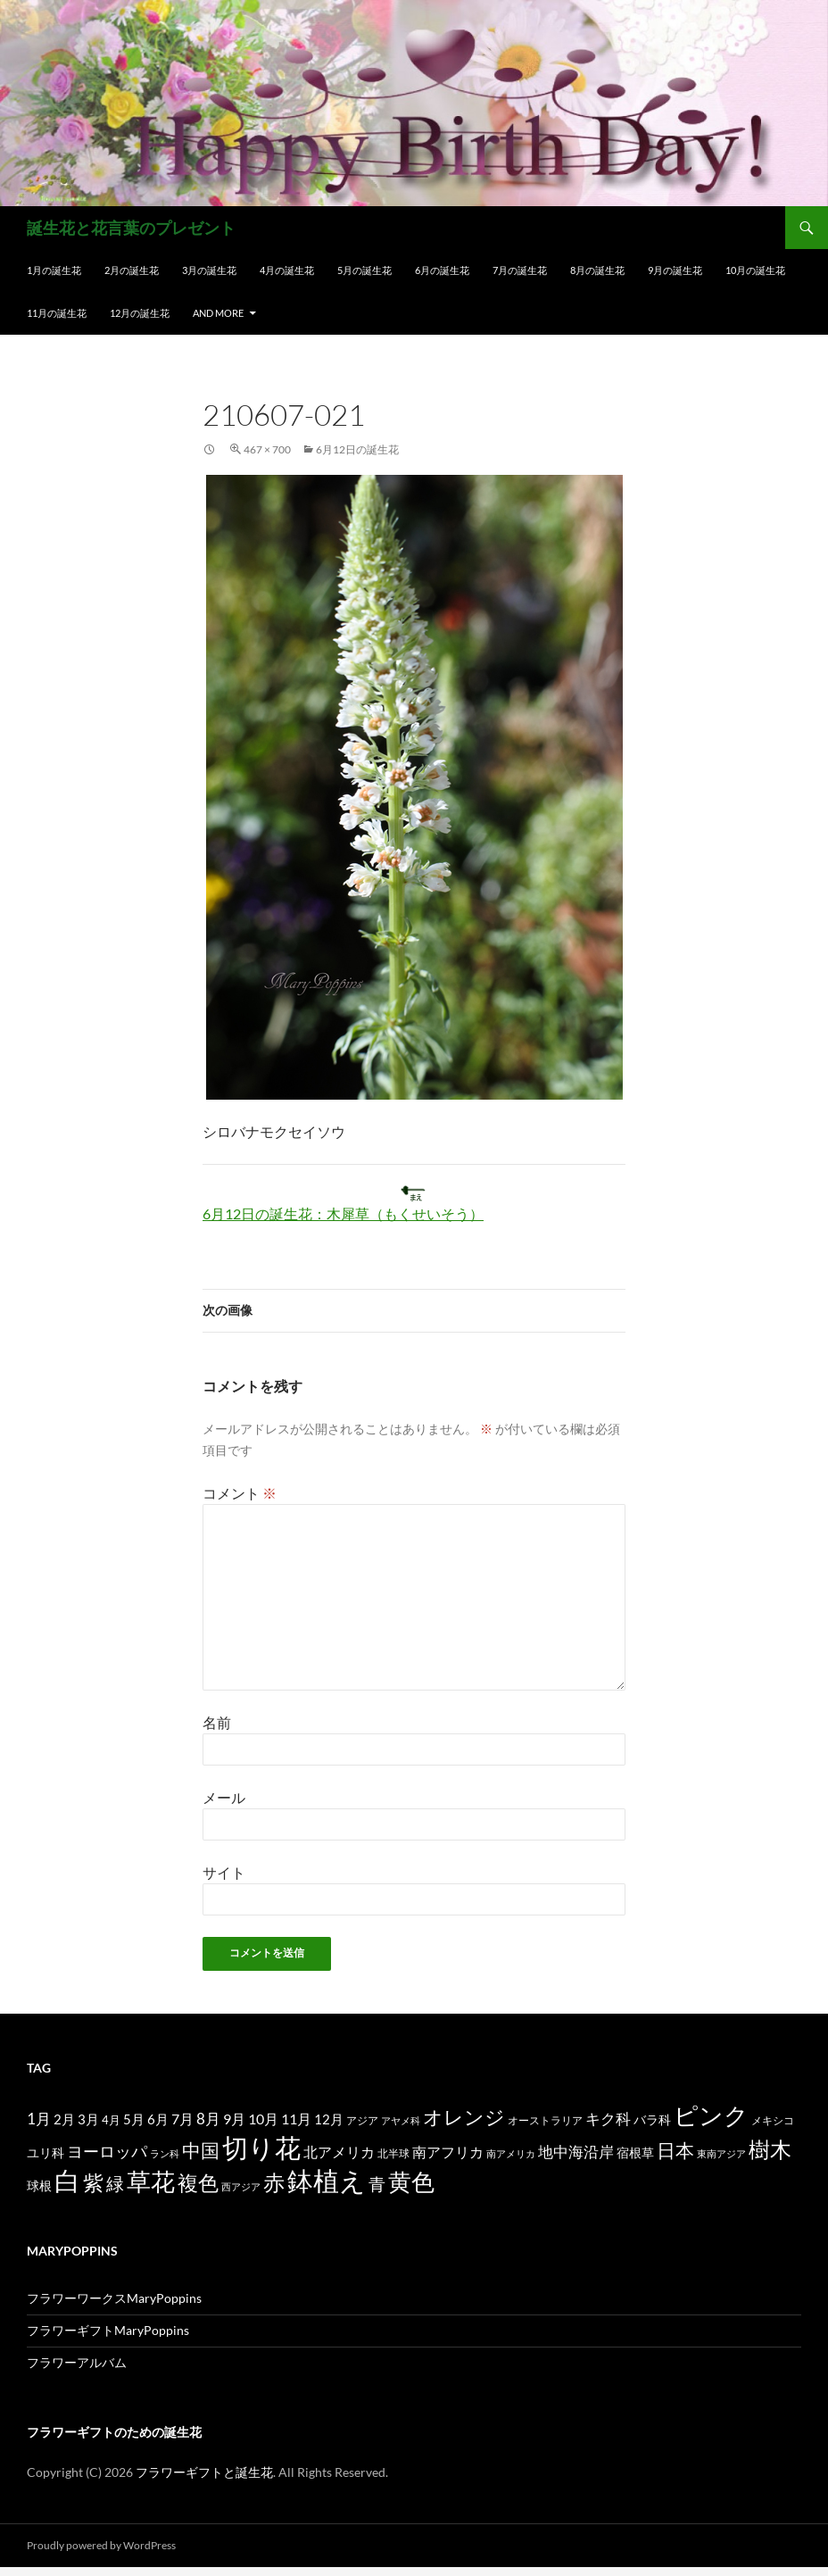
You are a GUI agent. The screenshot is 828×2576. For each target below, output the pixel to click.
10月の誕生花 (755, 270)
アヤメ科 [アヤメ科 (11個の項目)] (400, 2120)
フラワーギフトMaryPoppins (108, 2330)
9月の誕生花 (675, 270)
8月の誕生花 (597, 270)
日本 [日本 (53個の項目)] (675, 2150)
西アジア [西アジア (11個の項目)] (241, 2186)
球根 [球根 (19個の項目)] (39, 2185)
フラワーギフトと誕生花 (204, 2472)
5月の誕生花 (364, 270)
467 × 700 (267, 449)
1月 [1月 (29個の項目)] (39, 2118)
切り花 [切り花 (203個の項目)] (261, 2147)
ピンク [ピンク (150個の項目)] (711, 2115)
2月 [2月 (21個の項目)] (64, 2119)
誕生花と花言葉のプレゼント (131, 227)
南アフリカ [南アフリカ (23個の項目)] (448, 2152)
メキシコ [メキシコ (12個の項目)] (772, 2120)
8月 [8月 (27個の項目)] (208, 2119)
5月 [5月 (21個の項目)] (134, 2119)
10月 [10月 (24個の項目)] (263, 2118)
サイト (224, 1872)
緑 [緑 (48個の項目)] (115, 2183)
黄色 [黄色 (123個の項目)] (411, 2181)
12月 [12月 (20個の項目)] (329, 2119)
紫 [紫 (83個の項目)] (93, 2182)
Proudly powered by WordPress (101, 2545)
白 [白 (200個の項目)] (67, 2180)
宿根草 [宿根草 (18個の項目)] (635, 2152)
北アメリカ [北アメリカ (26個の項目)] (339, 2151)
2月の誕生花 (131, 270)
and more (218, 313)
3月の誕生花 (209, 270)
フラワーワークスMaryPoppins (114, 2298)
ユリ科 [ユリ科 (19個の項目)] (45, 2152)
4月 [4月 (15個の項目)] (111, 2120)
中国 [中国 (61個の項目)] (200, 2150)
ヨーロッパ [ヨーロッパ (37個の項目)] (107, 2151)
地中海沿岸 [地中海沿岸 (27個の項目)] (576, 2152)
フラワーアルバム (77, 2362)
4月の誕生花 (287, 270)
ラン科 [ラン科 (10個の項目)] (164, 2153)
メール (224, 1797)
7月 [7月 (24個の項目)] (182, 2118)
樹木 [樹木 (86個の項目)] (770, 2149)
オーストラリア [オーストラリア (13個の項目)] (545, 2120)
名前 (217, 1722)
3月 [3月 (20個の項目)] (88, 2119)
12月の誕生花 (140, 313)
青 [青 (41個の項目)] (376, 2183)
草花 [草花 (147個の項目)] (151, 2181)
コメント (240, 1492)
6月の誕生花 (442, 270)
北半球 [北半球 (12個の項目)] (393, 2153)
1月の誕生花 (54, 270)
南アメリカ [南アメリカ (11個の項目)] (510, 2153)
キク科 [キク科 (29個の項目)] (608, 2118)
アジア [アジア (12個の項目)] (362, 2120)
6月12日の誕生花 (357, 449)
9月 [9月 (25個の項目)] (234, 2118)
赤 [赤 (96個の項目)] (274, 2182)
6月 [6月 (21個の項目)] (158, 2119)
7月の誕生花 (520, 270)
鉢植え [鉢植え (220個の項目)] (326, 2180)
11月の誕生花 (57, 313)
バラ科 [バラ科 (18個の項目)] (652, 2119)
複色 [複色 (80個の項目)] (198, 2182)
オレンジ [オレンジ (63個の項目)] (464, 2117)
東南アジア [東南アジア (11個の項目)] (721, 2153)
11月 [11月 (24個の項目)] (296, 2118)
